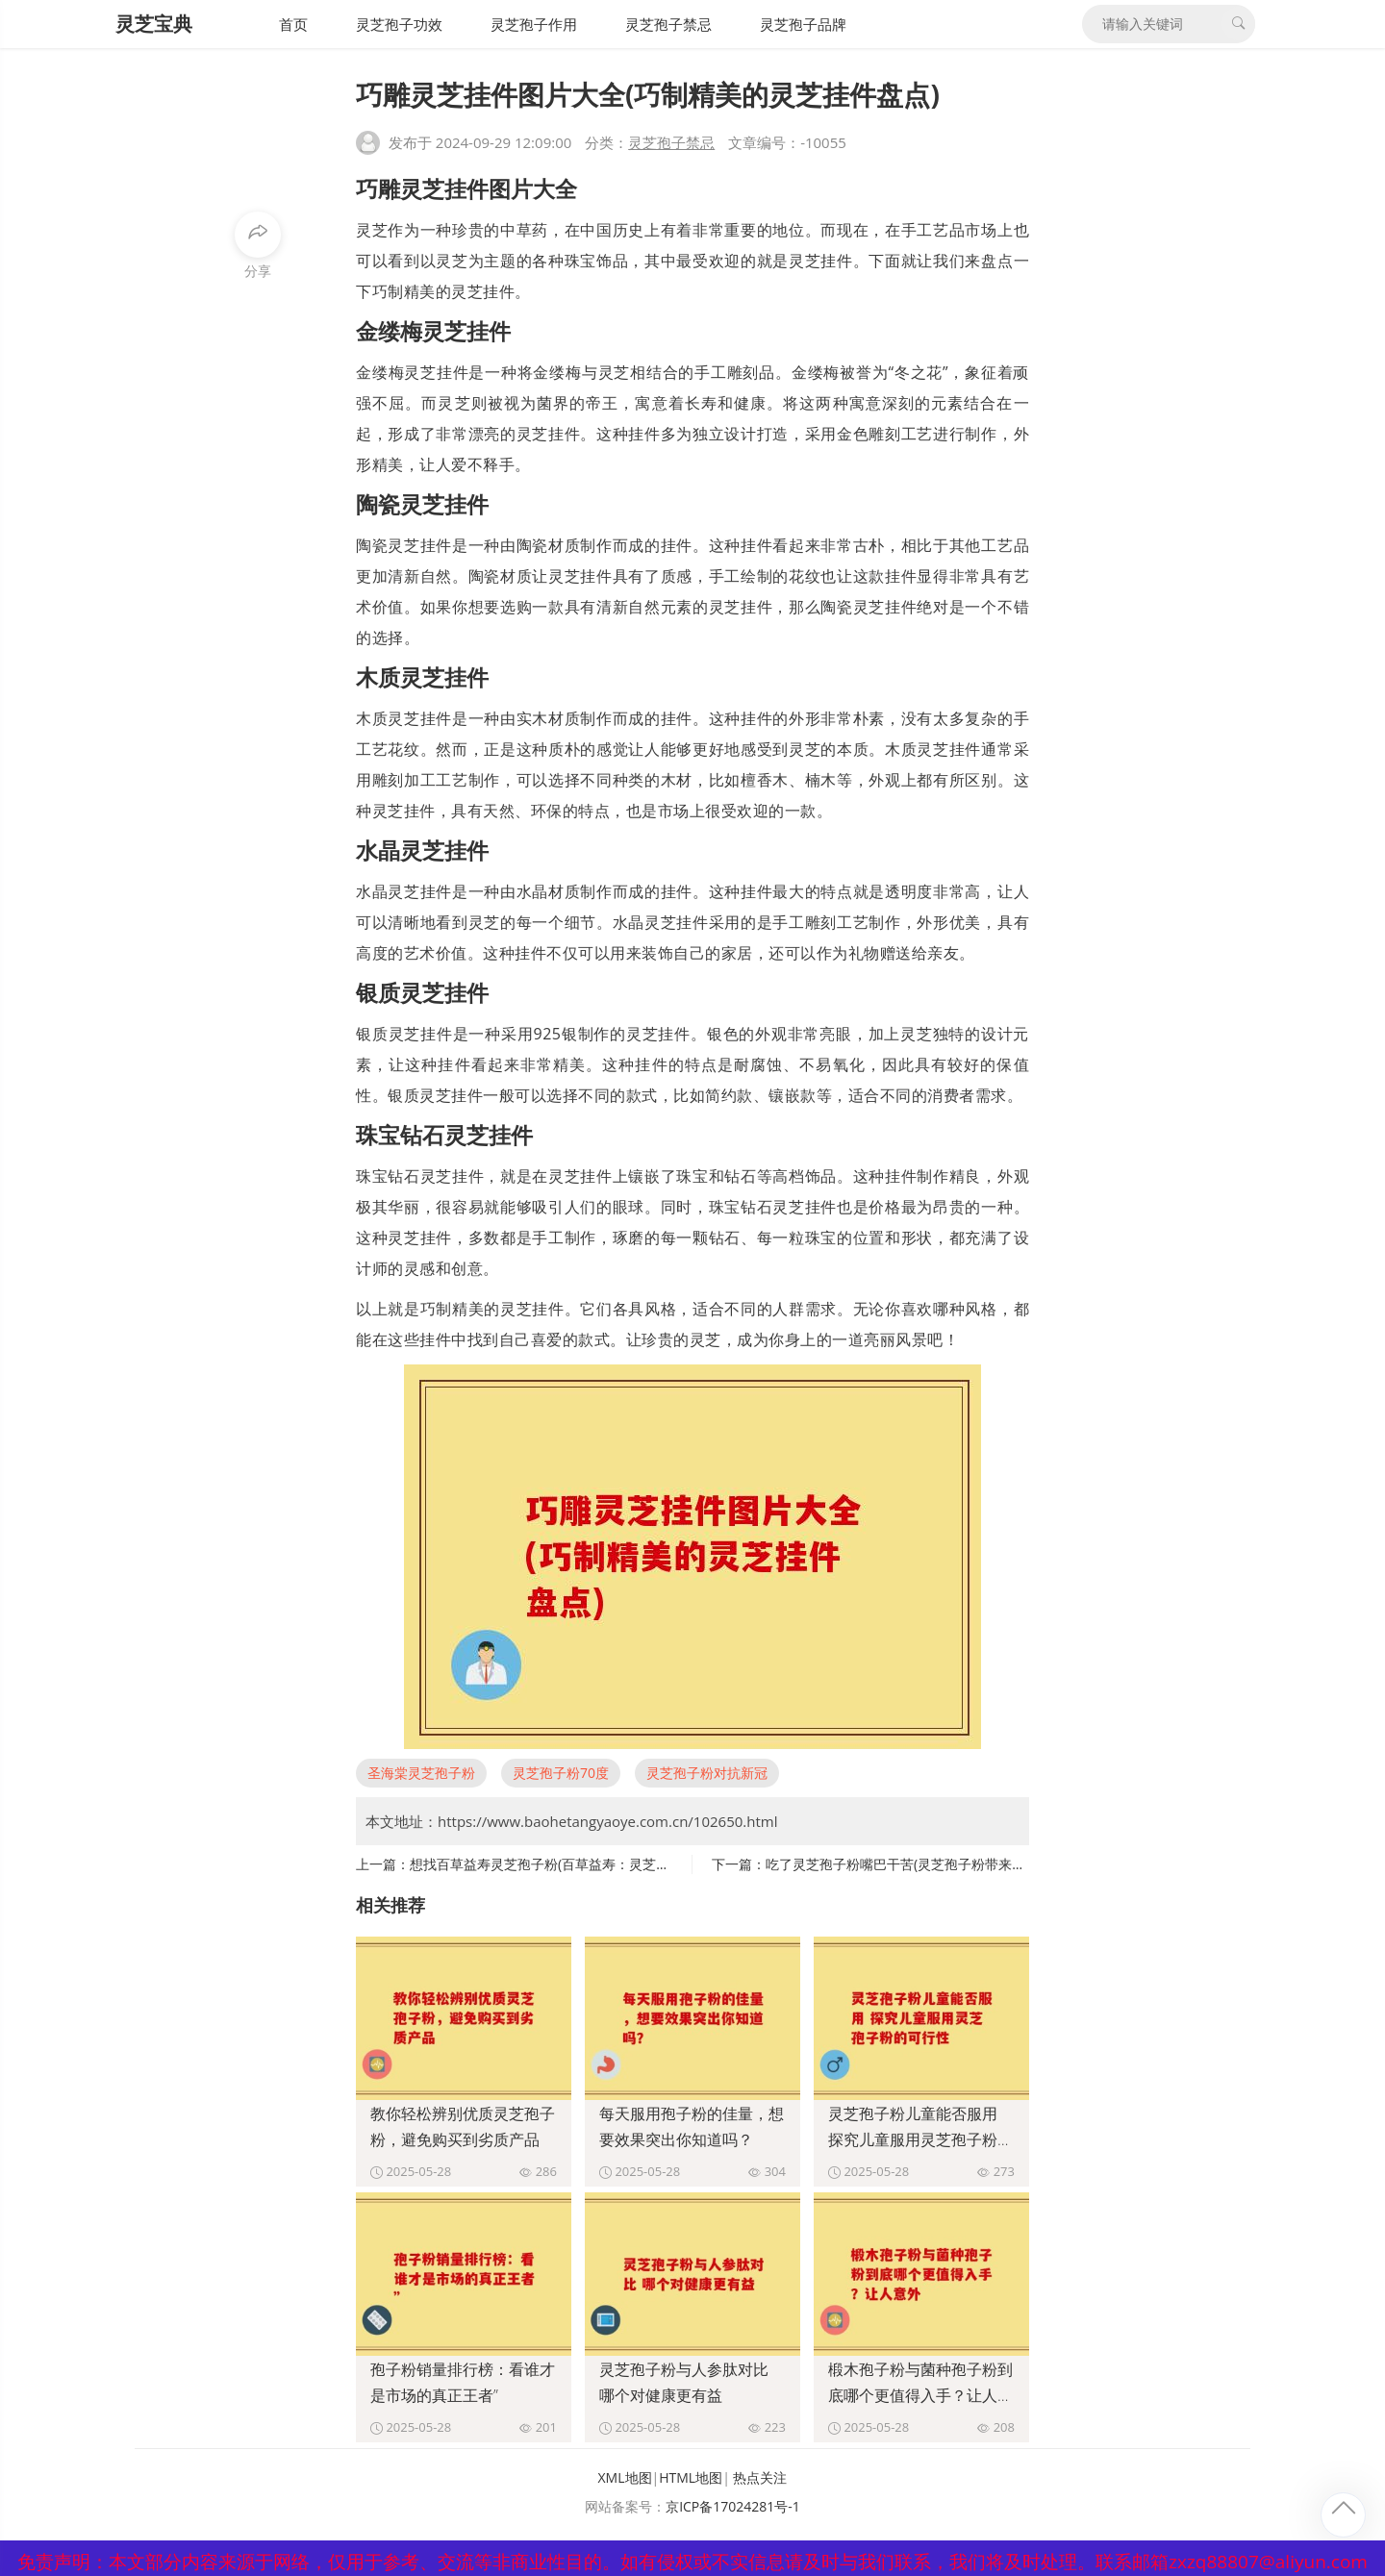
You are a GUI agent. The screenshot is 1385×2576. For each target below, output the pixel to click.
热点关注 (760, 2477)
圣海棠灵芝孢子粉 (421, 1772)
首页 (293, 24)
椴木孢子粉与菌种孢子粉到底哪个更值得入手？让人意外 (920, 2395)
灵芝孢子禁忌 (668, 24)
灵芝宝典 (153, 24)
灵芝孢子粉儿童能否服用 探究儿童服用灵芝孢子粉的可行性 (920, 2139)
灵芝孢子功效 (399, 24)
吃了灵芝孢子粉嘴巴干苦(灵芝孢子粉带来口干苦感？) (924, 1864)
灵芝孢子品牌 (803, 24)
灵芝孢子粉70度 (561, 1772)
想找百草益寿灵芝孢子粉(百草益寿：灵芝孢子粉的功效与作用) (595, 1864)
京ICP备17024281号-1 (733, 2506)
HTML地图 (690, 2477)
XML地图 (625, 2477)
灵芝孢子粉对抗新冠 (707, 1772)
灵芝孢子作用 (534, 24)
